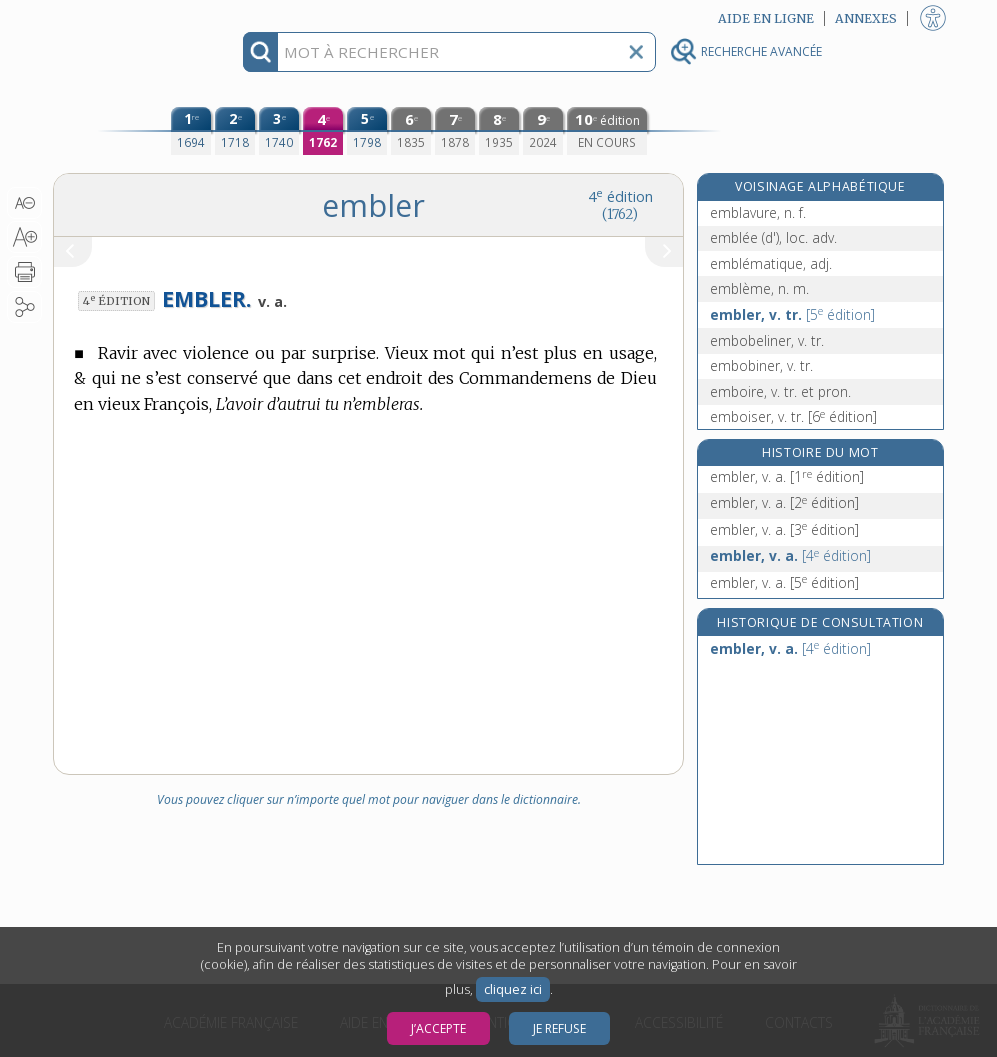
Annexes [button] (866, 18)
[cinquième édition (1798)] (367, 131)
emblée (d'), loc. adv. (773, 237)
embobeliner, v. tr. (767, 340)
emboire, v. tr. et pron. (780, 391)
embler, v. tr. (792, 314)
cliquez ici (513, 989)
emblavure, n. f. (758, 212)
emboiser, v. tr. (793, 416)
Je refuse (559, 1028)
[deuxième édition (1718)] (235, 131)
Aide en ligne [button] (766, 18)
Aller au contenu (131, 17)
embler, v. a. (787, 476)
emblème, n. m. (759, 288)
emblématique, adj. (771, 263)
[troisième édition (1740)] (279, 131)
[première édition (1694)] (191, 131)
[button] (24, 203)
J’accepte (438, 1028)
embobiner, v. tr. (761, 365)
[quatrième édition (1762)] (323, 131)
